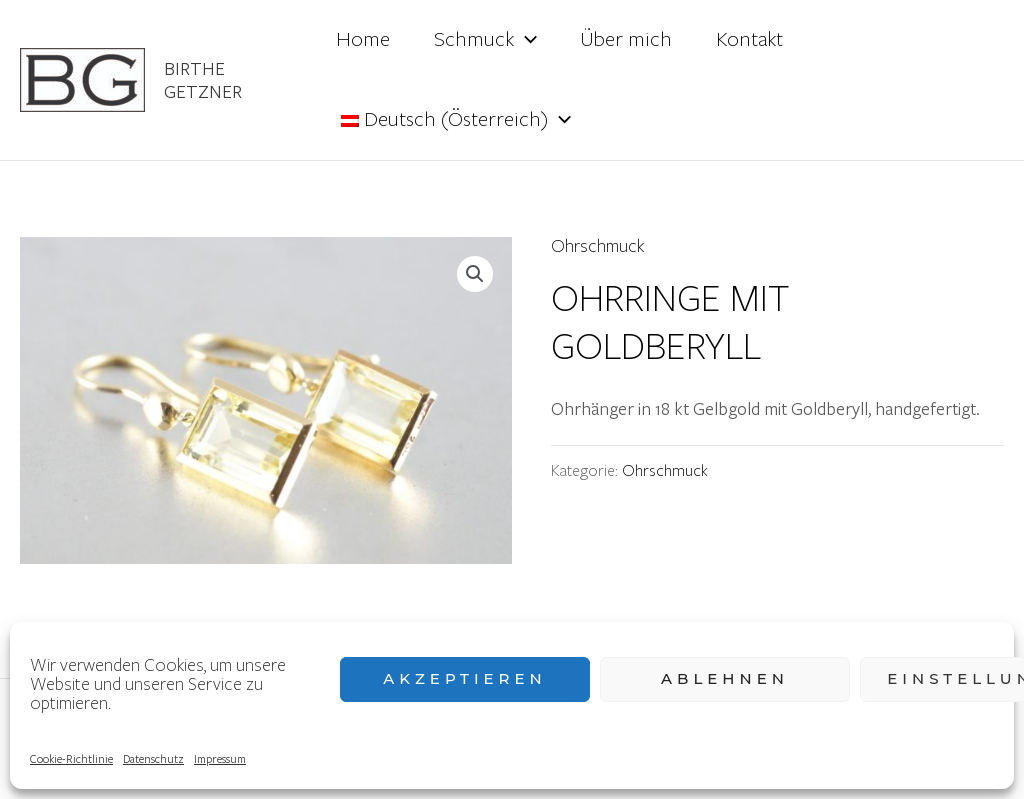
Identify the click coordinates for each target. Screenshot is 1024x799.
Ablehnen (725, 678)
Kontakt (749, 39)
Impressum (220, 758)
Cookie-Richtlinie (71, 758)
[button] (475, 274)
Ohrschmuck (598, 246)
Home (363, 39)
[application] (525, 40)
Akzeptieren (465, 678)
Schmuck (485, 40)
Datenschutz (153, 758)
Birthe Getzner (203, 79)
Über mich (626, 39)
